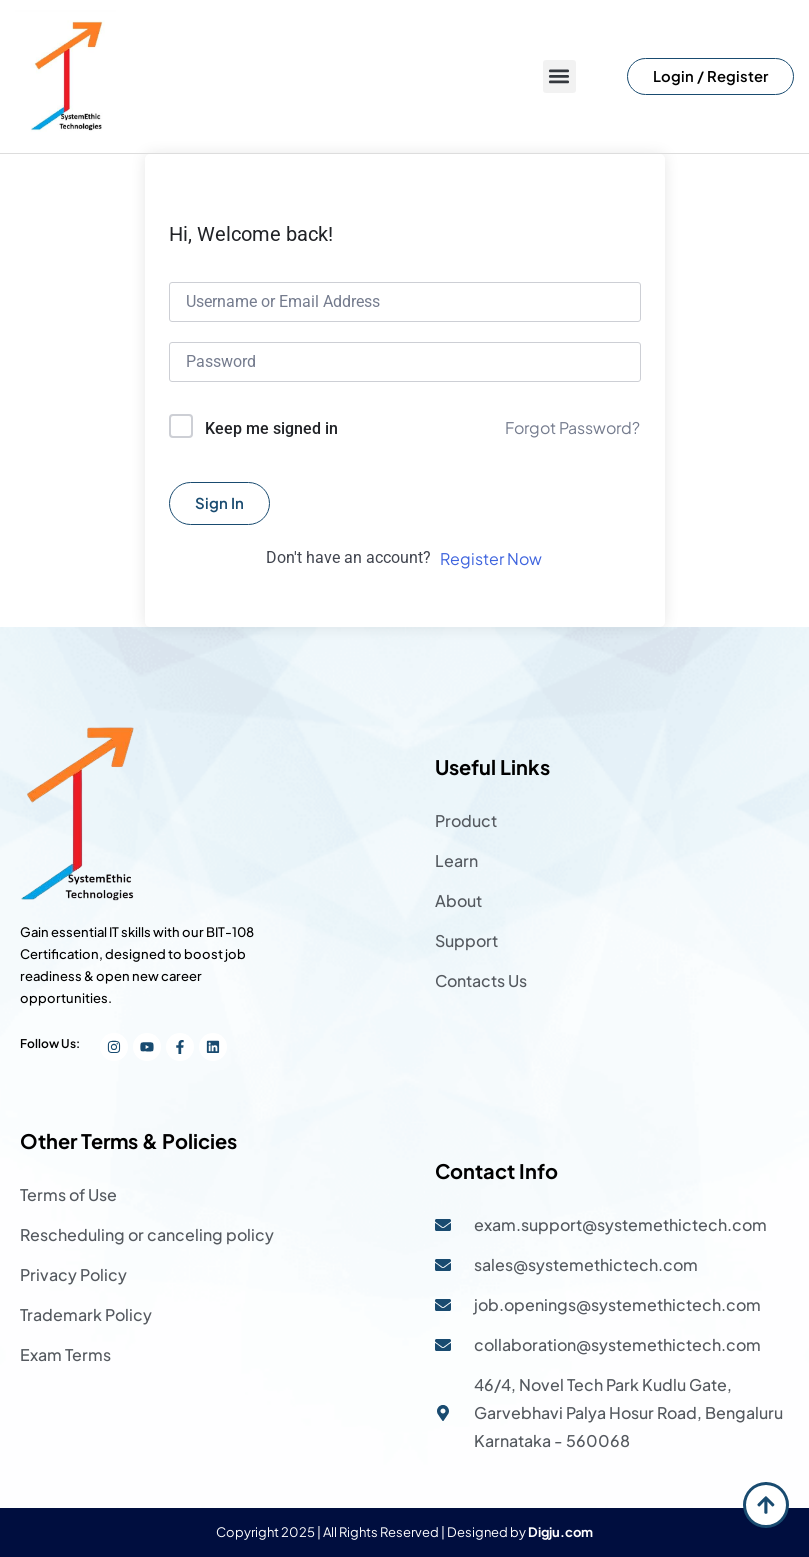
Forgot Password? (572, 427)
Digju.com (560, 1532)
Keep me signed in (271, 428)
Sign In (219, 502)
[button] (559, 76)
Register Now (491, 558)
